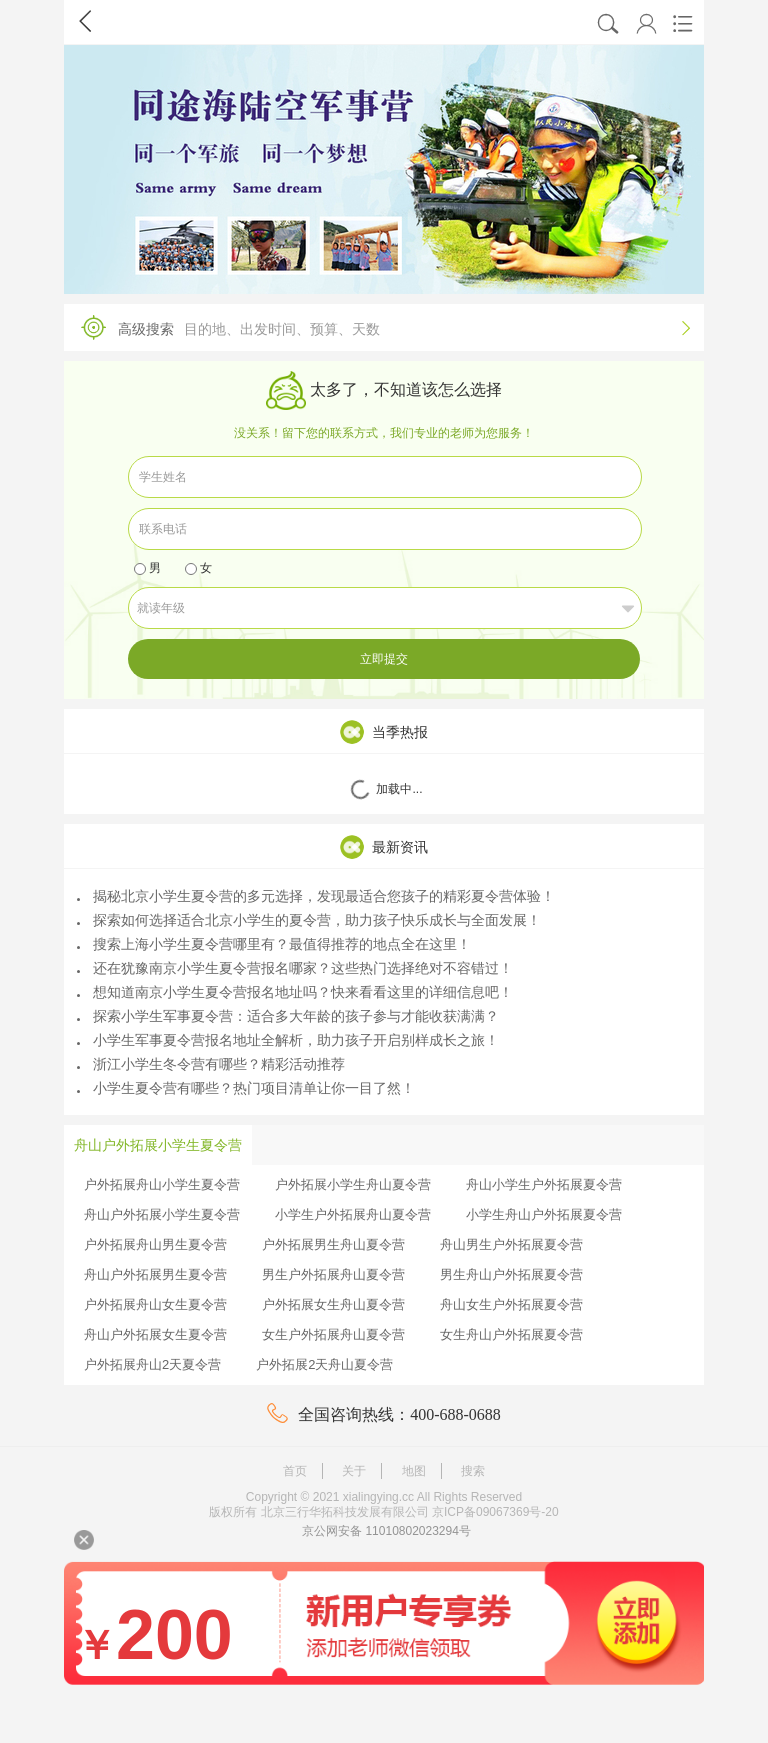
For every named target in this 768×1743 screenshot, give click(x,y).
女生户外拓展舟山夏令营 (333, 1334)
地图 (414, 1471)
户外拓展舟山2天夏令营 (152, 1364)
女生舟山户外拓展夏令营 (511, 1334)
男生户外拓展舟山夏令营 (333, 1274)
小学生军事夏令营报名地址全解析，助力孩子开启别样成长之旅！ (288, 1040)
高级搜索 (379, 327)
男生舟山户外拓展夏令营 (511, 1274)
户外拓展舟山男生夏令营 (155, 1244)
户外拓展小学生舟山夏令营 (353, 1184)
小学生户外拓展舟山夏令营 (353, 1214)
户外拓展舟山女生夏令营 (155, 1304)
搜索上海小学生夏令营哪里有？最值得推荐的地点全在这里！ (274, 944)
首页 (295, 1471)
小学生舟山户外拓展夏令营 (544, 1214)
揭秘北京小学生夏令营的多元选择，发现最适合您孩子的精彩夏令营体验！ (316, 896)
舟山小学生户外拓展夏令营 (544, 1184)
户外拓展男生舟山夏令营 (333, 1244)
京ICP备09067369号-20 (495, 1512)
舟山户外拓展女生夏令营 (155, 1334)
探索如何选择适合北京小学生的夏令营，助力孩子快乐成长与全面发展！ (309, 920)
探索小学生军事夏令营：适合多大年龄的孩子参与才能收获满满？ (288, 1016)
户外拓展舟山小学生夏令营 (162, 1184)
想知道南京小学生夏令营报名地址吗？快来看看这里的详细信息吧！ (295, 992)
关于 (354, 1471)
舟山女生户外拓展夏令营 (511, 1304)
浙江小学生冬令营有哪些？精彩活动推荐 (211, 1064)
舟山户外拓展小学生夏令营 (162, 1214)
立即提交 (384, 659)
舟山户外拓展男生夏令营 (155, 1274)
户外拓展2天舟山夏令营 (324, 1364)
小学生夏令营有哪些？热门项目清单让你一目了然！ (246, 1088)
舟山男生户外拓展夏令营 (511, 1244)
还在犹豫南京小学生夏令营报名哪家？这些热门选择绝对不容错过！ (295, 968)
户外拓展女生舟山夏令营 (333, 1304)
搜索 (473, 1471)
